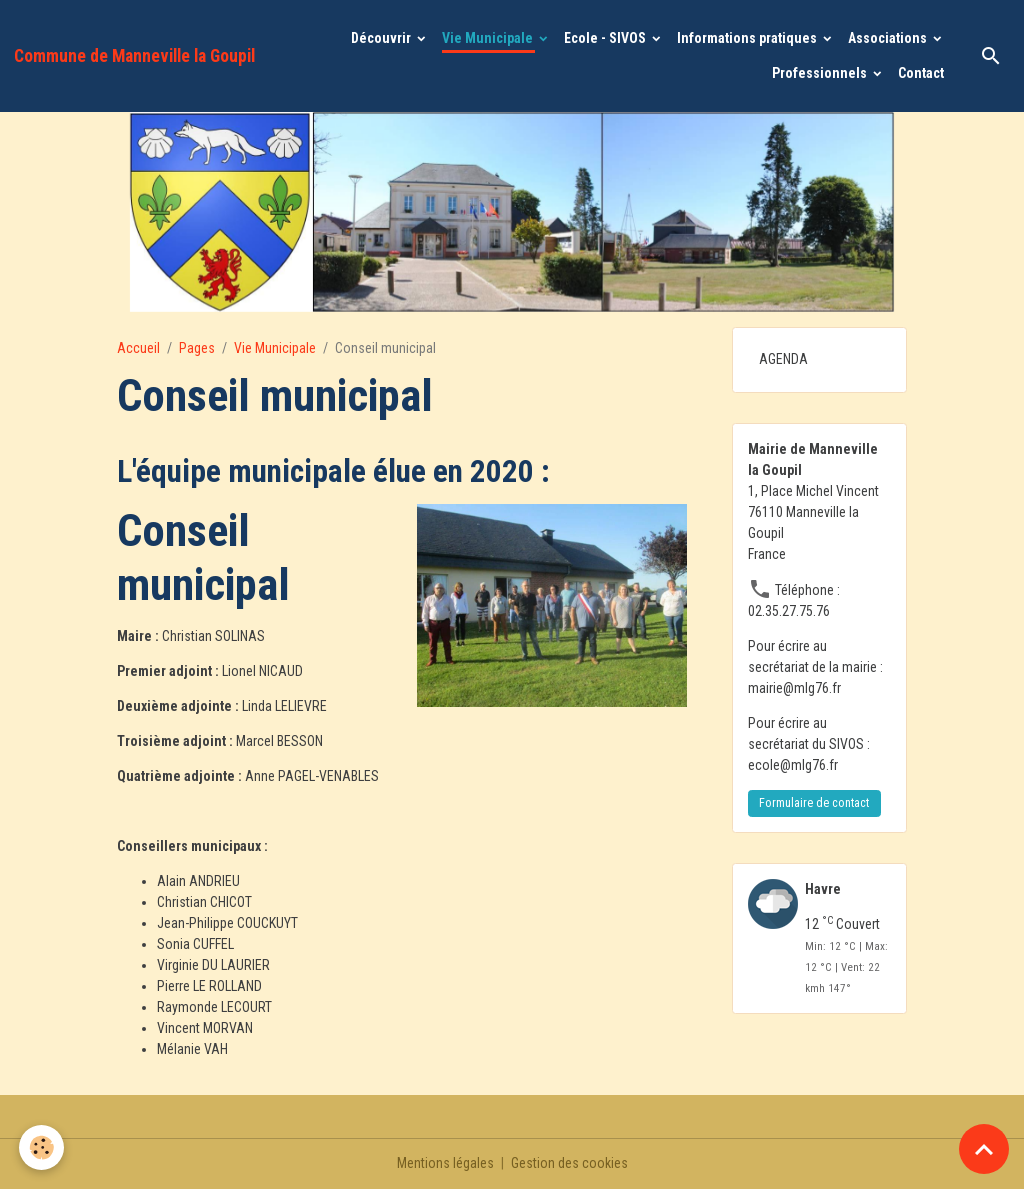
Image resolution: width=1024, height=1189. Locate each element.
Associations (889, 38)
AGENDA (783, 359)
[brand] (134, 56)
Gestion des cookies (569, 1163)
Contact (921, 73)
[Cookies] (42, 1147)
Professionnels (821, 73)
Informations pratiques (748, 38)
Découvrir (382, 38)
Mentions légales (445, 1163)
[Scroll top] (984, 1149)
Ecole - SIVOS (606, 38)
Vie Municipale (489, 38)
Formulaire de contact (814, 803)
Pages (197, 348)
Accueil (138, 348)
